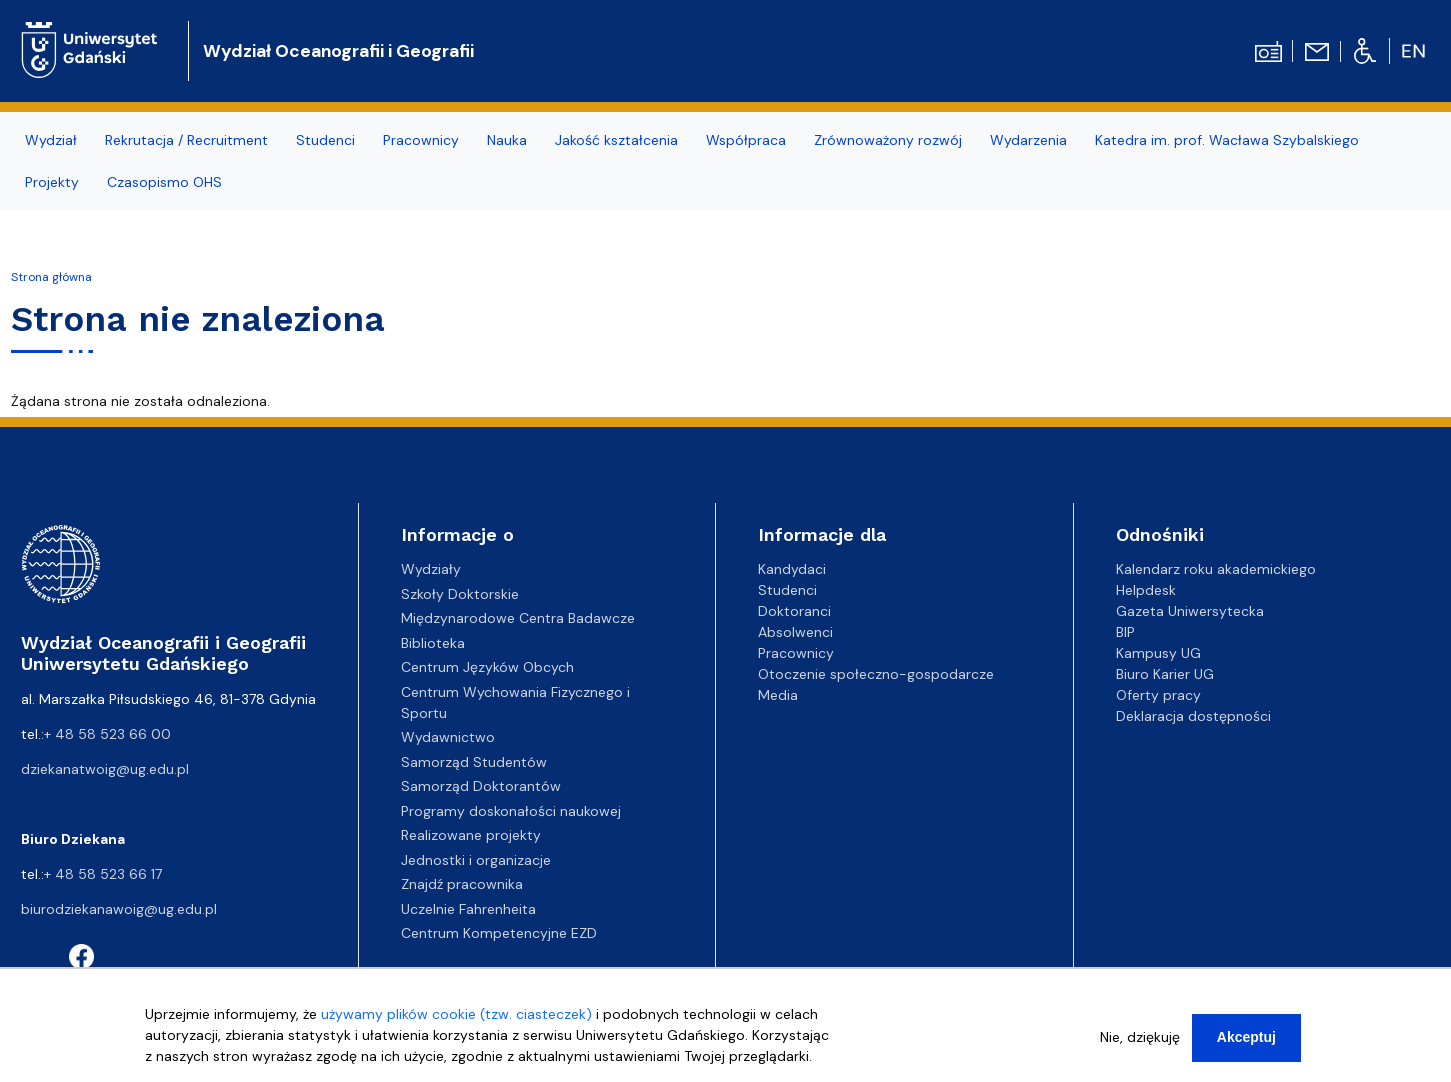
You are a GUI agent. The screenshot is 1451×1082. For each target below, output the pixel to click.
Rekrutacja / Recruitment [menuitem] (186, 140)
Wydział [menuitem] (51, 140)
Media (778, 695)
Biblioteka (433, 643)
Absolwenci (795, 632)
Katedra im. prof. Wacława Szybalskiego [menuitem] (1227, 140)
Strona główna (51, 277)
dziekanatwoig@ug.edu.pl (105, 769)
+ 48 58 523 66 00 (107, 734)
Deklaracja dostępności (1193, 716)
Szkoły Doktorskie (460, 594)
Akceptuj (1246, 1040)
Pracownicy (796, 653)
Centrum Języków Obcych (487, 667)
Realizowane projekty (471, 835)
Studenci (787, 590)
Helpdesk (1146, 590)
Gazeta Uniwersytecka (1190, 611)
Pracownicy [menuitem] (421, 140)
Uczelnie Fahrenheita (468, 909)
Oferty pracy (1158, 695)
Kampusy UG (1158, 653)
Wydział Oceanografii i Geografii (338, 51)
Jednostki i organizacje (476, 860)
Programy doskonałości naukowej (511, 811)
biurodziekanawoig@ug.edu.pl (119, 909)
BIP (1125, 632)
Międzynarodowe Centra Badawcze (518, 618)
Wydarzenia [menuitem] (1028, 140)
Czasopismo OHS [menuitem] (164, 182)
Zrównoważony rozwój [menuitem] (888, 140)
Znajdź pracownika (462, 884)
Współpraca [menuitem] (746, 140)
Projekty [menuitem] (52, 182)
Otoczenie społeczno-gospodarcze (876, 674)
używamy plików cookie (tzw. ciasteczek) (456, 1017)
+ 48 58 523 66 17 (103, 874)
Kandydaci (792, 569)
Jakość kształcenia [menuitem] (616, 140)
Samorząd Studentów (474, 762)
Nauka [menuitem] (507, 140)
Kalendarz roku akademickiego (1216, 569)
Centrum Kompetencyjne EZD (499, 933)
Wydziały (431, 569)
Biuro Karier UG (1165, 674)
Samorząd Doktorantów (481, 786)
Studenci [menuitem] (325, 140)
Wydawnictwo (448, 737)
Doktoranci (794, 611)
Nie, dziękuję (1140, 1040)
